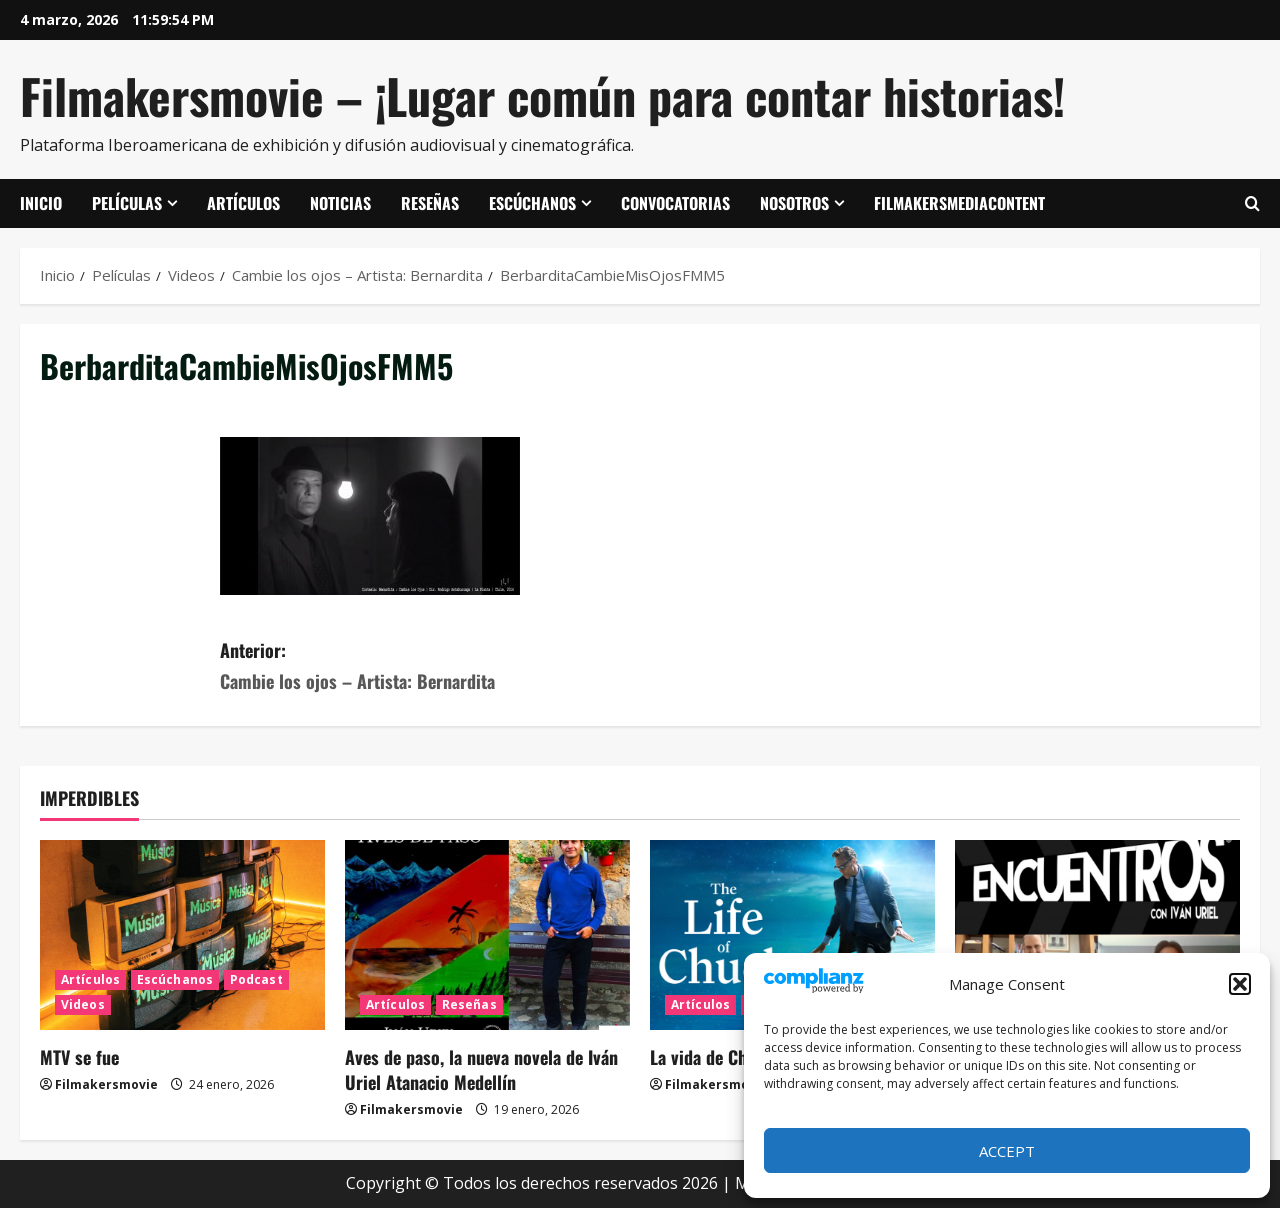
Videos (83, 1004)
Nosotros (794, 203)
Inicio (41, 203)
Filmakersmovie (106, 1084)
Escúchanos (532, 203)
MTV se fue (79, 1057)
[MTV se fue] (182, 935)
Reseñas (430, 203)
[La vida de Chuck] (792, 935)
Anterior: (430, 666)
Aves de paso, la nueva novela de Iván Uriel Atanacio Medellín (481, 1069)
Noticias (340, 203)
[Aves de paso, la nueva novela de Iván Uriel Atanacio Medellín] (487, 935)
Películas (127, 203)
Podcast (256, 979)
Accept (1007, 1151)
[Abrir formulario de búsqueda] (1252, 204)
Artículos (243, 203)
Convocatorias (675, 203)
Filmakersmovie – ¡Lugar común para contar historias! (542, 95)
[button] (1240, 984)
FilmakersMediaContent (959, 203)
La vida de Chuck (711, 1057)
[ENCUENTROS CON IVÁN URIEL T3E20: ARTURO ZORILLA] (1097, 935)
